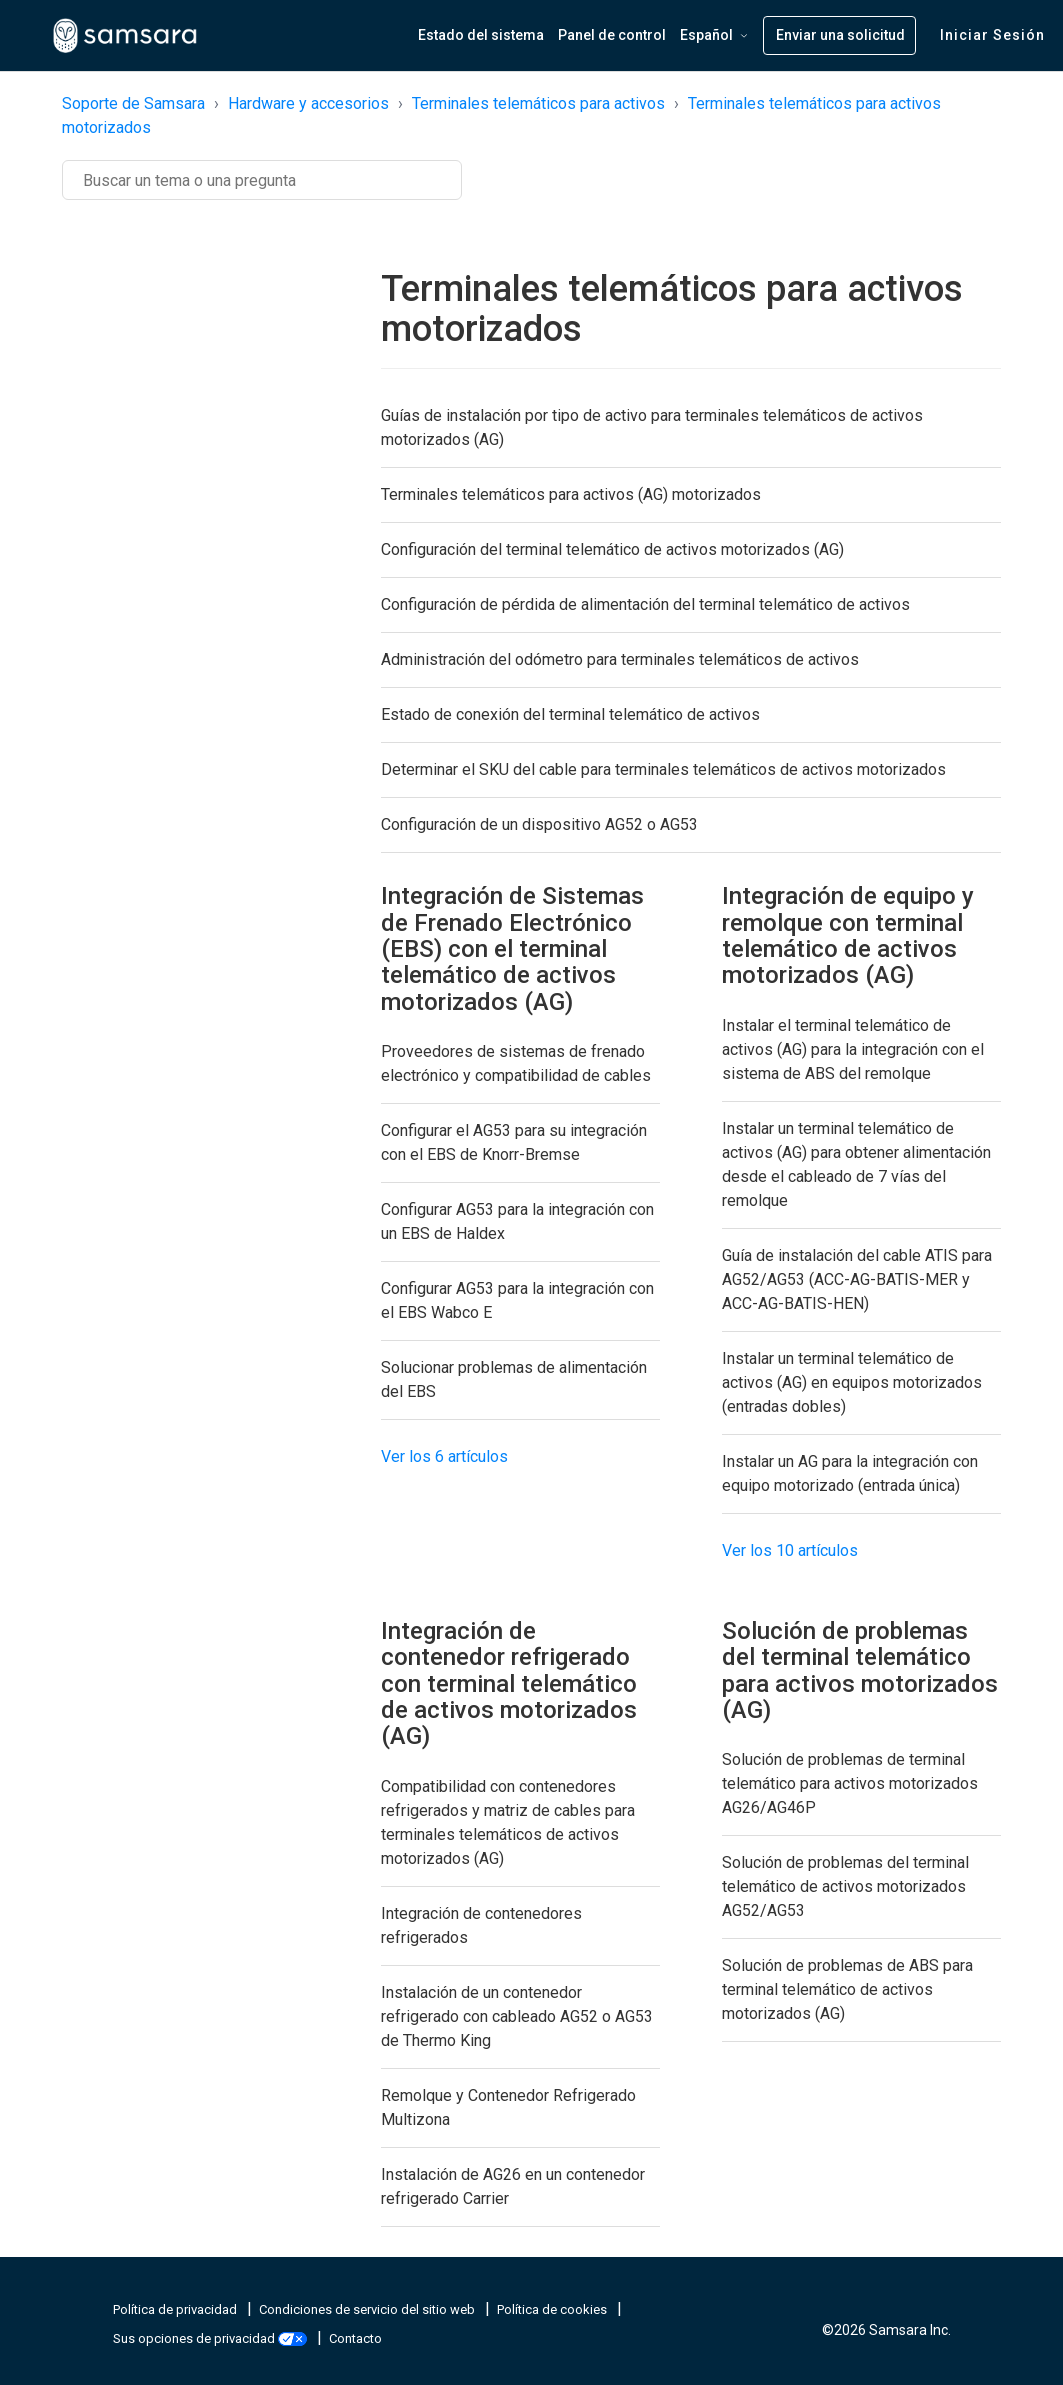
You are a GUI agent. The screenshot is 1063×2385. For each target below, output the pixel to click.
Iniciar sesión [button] (992, 35)
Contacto (355, 2338)
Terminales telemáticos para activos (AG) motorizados (571, 494)
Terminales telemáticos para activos (538, 103)
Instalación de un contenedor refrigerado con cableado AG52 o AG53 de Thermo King (517, 2016)
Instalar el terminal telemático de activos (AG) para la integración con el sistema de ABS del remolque (853, 1049)
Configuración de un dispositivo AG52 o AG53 (539, 824)
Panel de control (612, 35)
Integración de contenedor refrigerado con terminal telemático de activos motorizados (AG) (509, 1684)
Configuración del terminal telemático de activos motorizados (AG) (612, 549)
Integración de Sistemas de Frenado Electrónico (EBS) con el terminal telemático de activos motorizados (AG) (512, 949)
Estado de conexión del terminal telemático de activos (570, 714)
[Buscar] (262, 180)
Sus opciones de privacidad (211, 2338)
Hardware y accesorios (308, 103)
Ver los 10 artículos (790, 1550)
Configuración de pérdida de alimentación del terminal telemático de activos (645, 604)
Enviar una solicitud (840, 35)
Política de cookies (553, 2309)
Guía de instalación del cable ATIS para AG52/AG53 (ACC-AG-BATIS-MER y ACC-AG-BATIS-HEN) (857, 1279)
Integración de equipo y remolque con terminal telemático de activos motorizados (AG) (848, 935)
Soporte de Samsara (133, 103)
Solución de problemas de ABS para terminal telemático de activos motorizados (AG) (847, 1989)
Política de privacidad (176, 2309)
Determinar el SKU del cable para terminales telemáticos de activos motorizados (663, 769)
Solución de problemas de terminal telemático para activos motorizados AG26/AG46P (850, 1783)
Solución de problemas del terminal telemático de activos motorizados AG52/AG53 (845, 1886)
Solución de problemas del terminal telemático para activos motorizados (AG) (860, 1670)
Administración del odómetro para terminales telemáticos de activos (620, 659)
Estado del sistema (481, 35)
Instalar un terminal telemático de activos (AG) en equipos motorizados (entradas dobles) (852, 1382)
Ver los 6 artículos (444, 1456)
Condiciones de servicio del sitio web (368, 2309)
